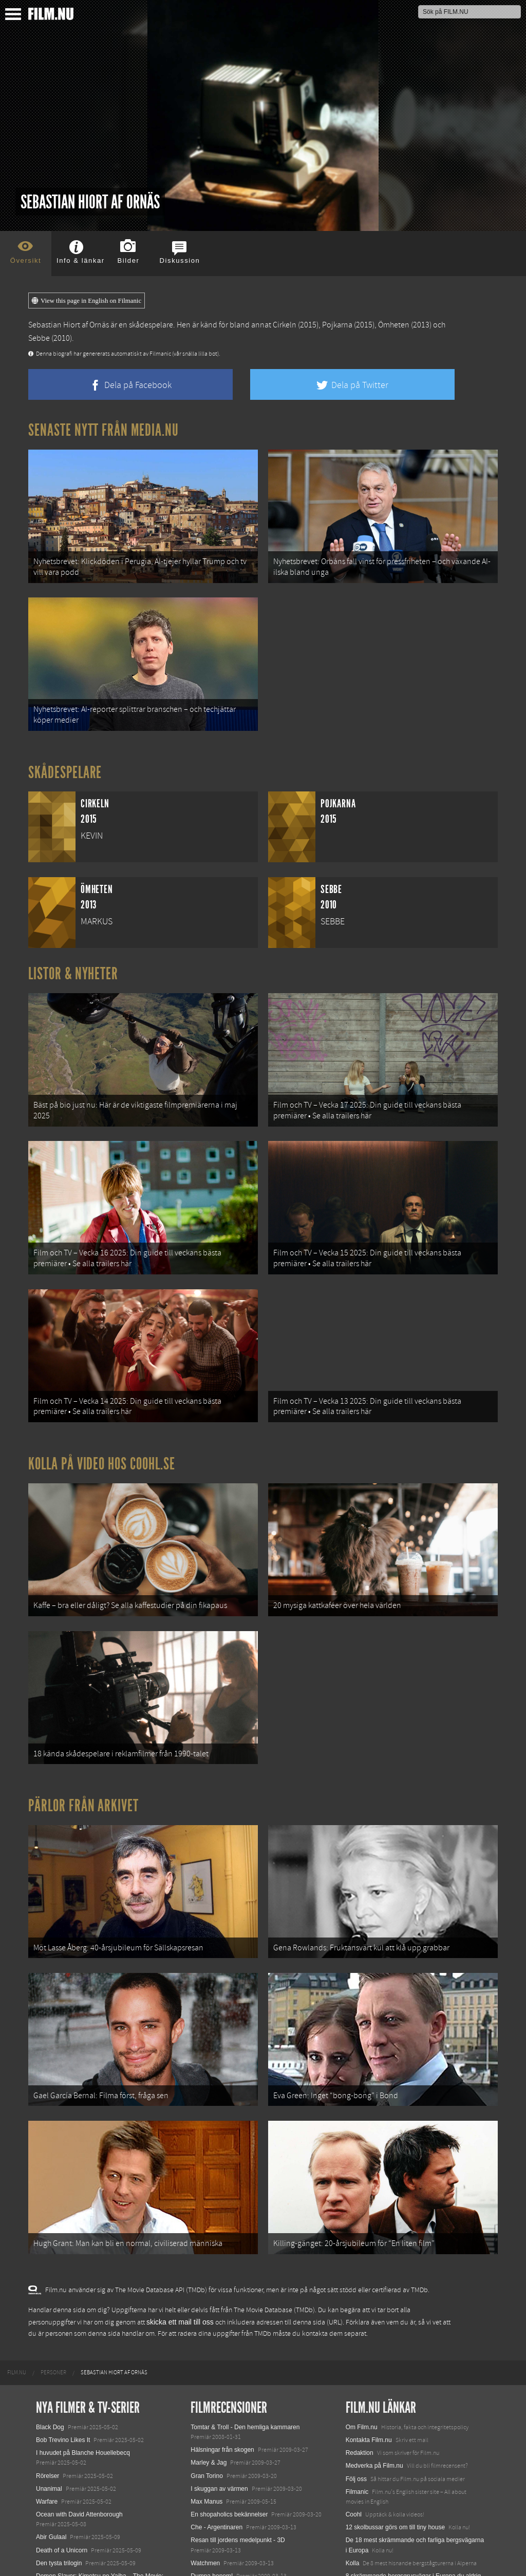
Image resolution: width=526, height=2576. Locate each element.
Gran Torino (206, 2360)
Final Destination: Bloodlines (75, 2496)
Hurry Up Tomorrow (62, 2508)
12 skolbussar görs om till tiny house (395, 2411)
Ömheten (393, 325)
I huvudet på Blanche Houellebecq (83, 2336)
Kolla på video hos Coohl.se (101, 1406)
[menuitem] (16, 2256)
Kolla (353, 2447)
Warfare (47, 2385)
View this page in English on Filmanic (86, 300)
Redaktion (359, 2336)
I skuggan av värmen (219, 2372)
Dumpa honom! (212, 2460)
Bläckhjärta (206, 2486)
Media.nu (358, 2496)
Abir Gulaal (51, 2421)
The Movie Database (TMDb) (274, 2195)
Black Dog (50, 2311)
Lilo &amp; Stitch (59, 2544)
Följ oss (356, 2363)
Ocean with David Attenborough (79, 2398)
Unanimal (49, 2372)
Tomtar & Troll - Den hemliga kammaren (245, 2311)
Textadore (359, 2483)
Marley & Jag (209, 2347)
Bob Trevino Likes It (63, 2324)
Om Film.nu (362, 2311)
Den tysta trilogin (59, 2447)
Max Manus (206, 2385)
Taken (199, 2499)
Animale (47, 2483)
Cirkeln (284, 325)
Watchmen (205, 2447)
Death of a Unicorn (61, 2434)
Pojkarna (337, 325)
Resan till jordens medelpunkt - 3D (238, 2424)
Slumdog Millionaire (218, 2472)
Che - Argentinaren (216, 2411)
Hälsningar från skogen (222, 2333)
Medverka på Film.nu (374, 2350)
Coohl (354, 2398)
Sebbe (39, 338)
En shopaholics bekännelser (229, 2398)
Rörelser (47, 2360)
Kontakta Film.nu (369, 2324)
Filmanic (357, 2375)
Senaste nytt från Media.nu (103, 430)
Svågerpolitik (363, 2518)
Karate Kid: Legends (64, 2557)
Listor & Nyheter (73, 950)
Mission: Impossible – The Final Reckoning (94, 2521)
